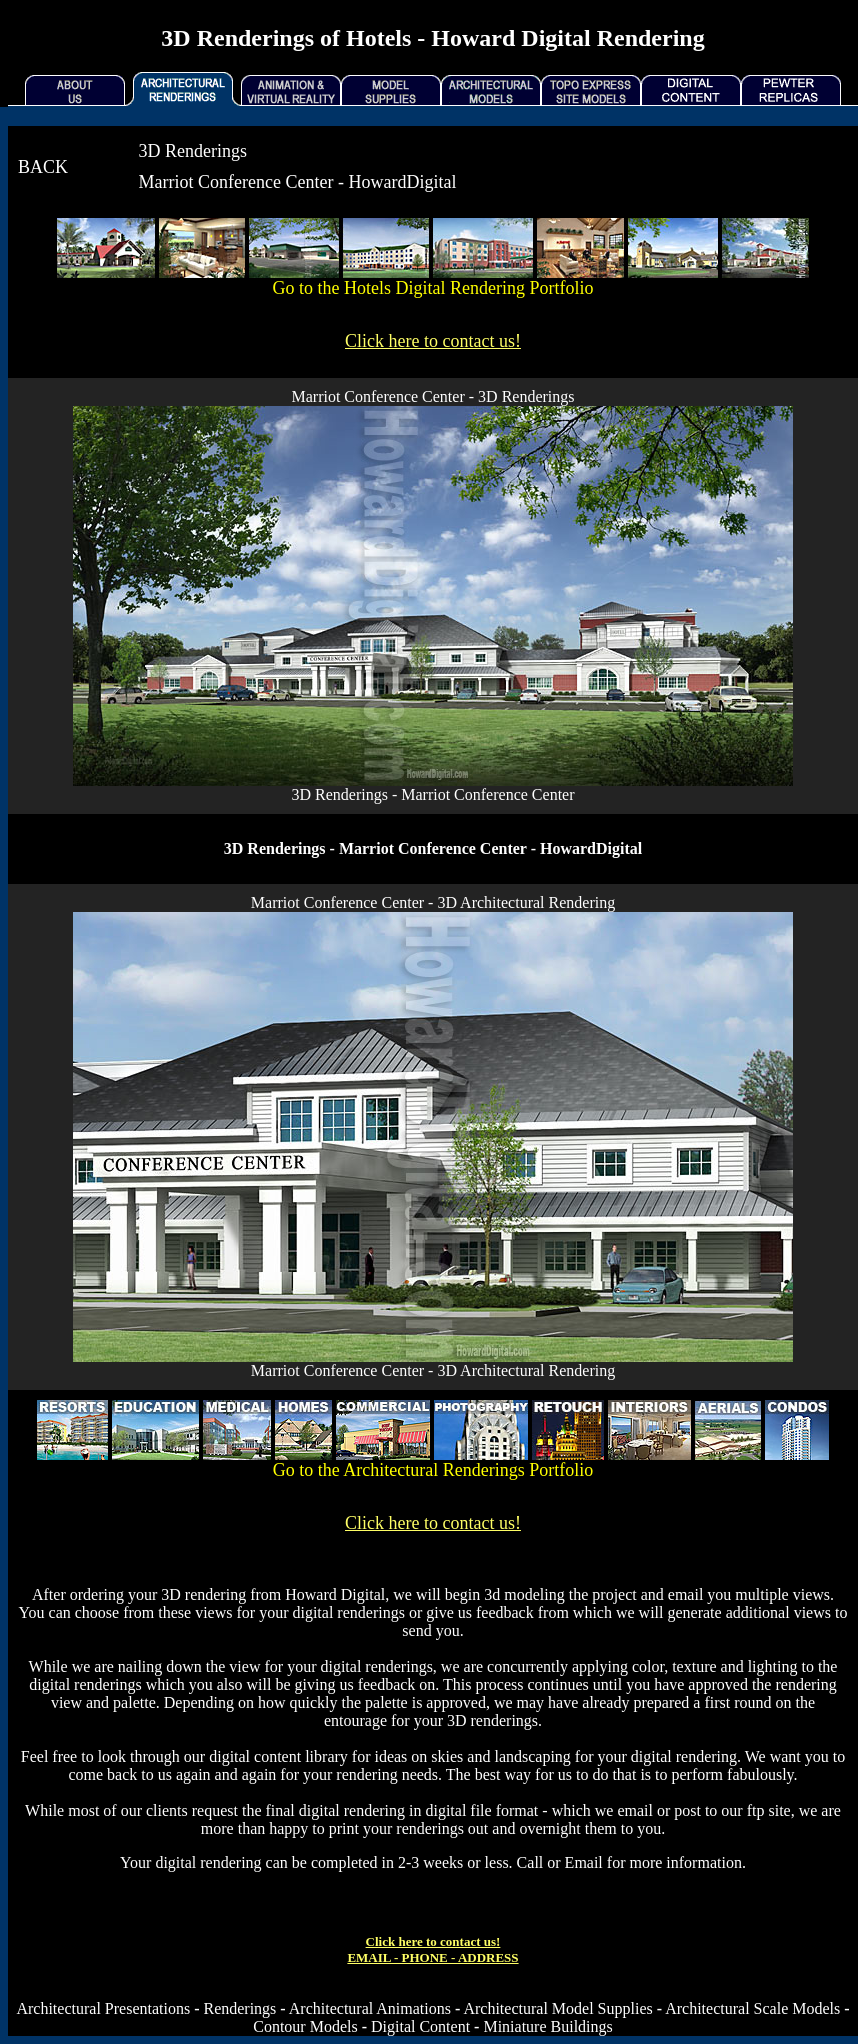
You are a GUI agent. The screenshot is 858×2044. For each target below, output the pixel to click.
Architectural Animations (370, 2008)
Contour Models (305, 2026)
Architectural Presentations (103, 2008)
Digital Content (420, 2026)
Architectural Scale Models (752, 2008)
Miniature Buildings (547, 2026)
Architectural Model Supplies (557, 2008)
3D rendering (203, 1594)
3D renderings (492, 1720)
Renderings (239, 2008)
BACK (43, 167)
